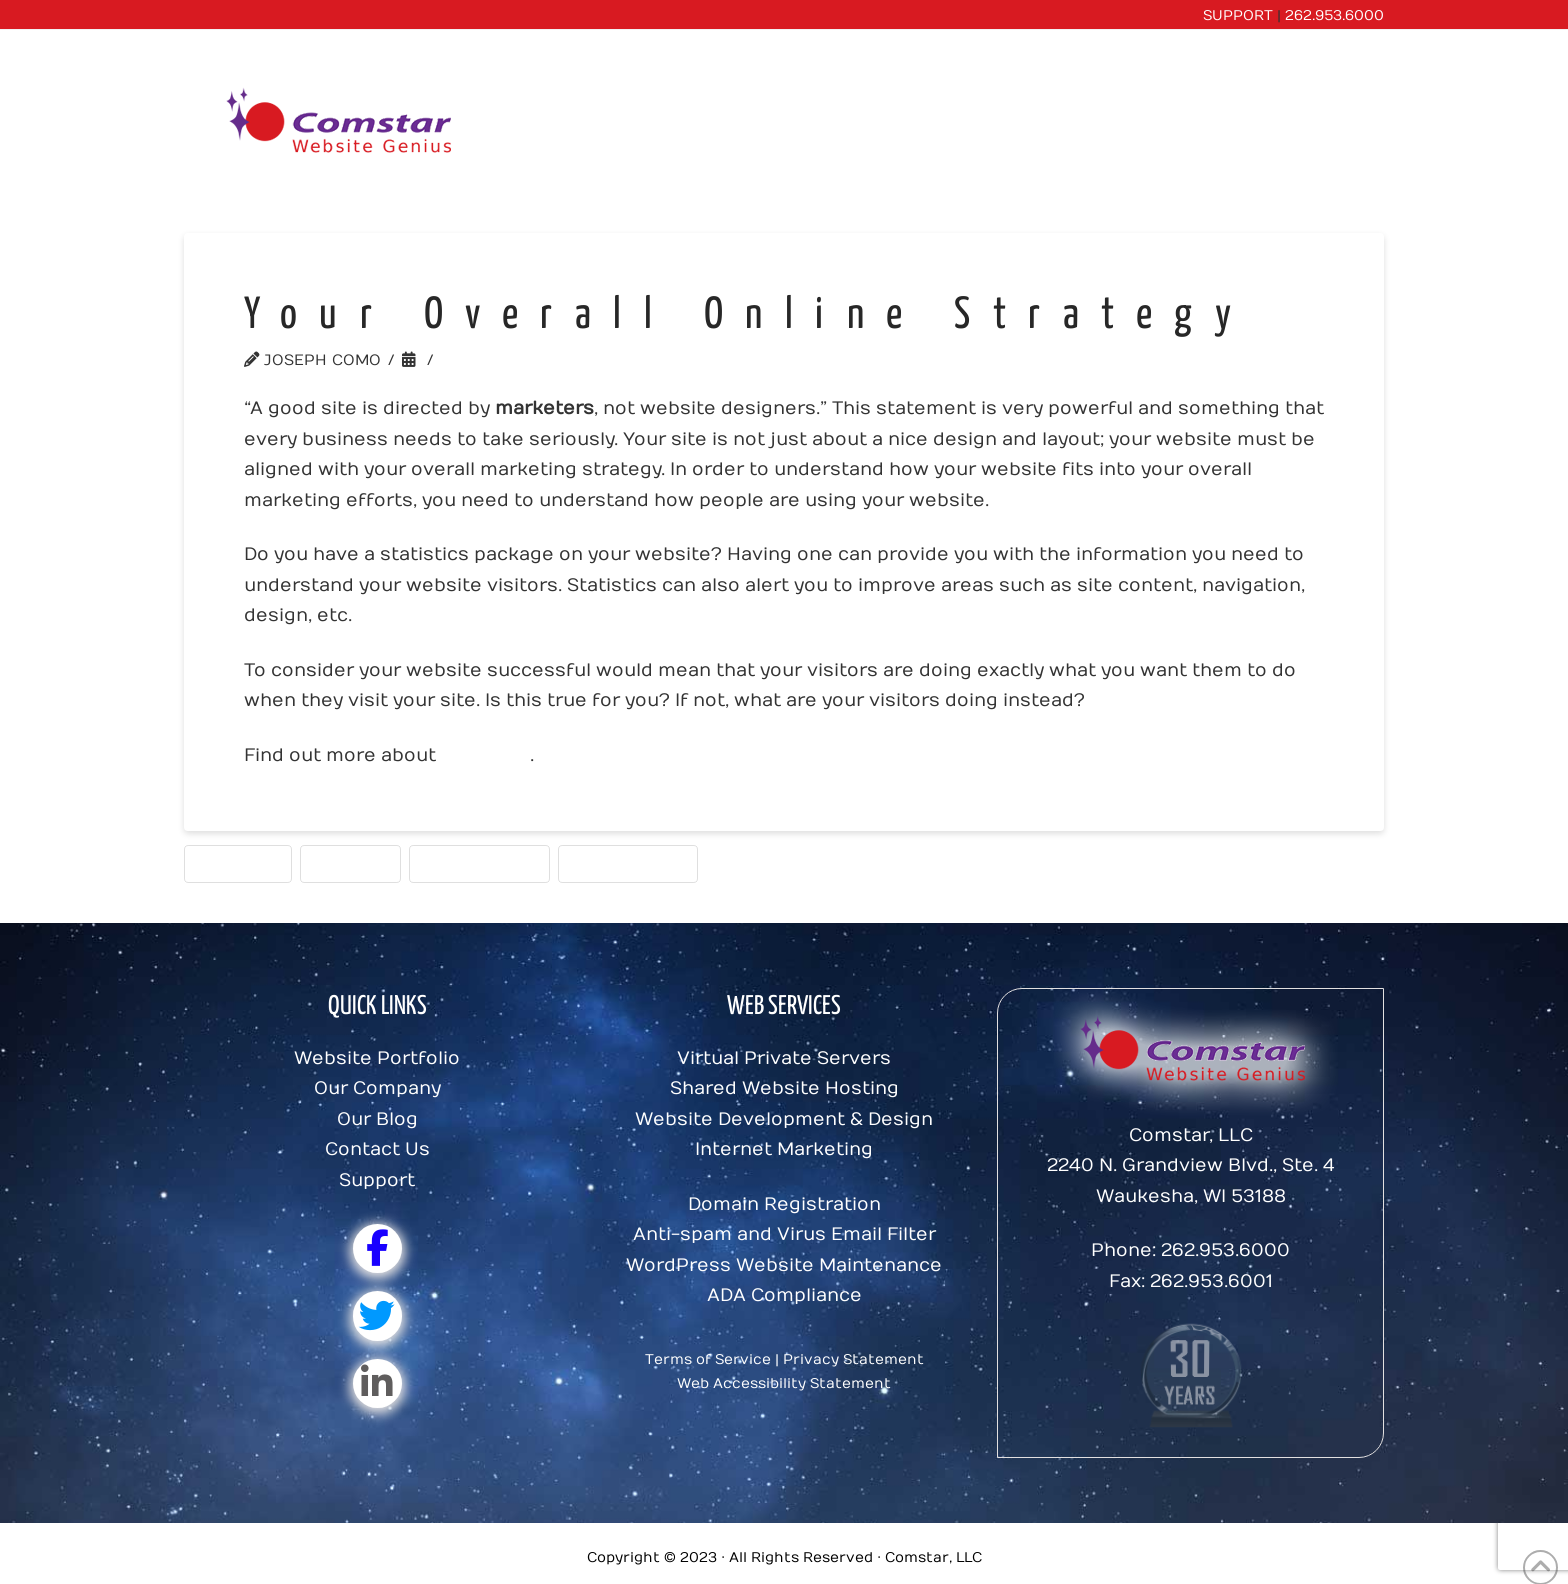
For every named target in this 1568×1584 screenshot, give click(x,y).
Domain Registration (784, 1204)
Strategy (350, 863)
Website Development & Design (784, 1119)
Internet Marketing (784, 1149)
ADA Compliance (784, 1295)
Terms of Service (708, 1359)
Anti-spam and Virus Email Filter (784, 1234)
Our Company (377, 1088)
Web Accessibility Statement (784, 1383)
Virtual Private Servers (784, 1058)
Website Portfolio (377, 1058)
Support (377, 1180)
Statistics (238, 863)
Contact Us (377, 1149)
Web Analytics (479, 863)
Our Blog (377, 1119)
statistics (485, 755)
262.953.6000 (1334, 15)
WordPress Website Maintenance (784, 1265)
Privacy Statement (853, 1359)
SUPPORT (1238, 15)
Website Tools (509, 360)
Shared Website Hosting (784, 1088)
